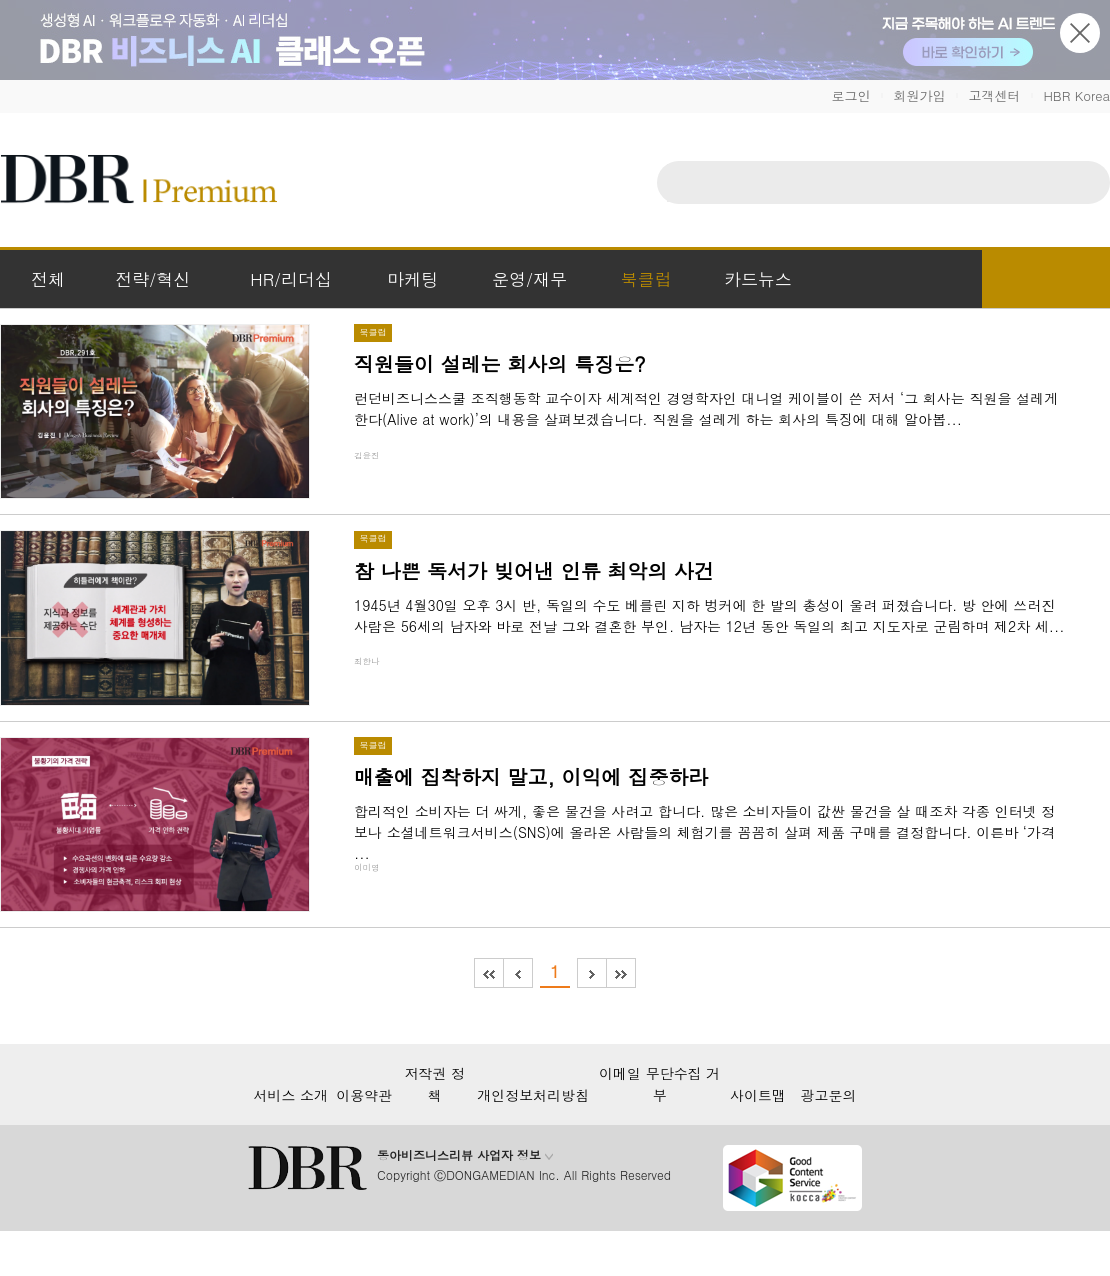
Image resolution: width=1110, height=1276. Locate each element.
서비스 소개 (290, 1095)
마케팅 (412, 279)
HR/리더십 (291, 279)
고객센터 (994, 95)
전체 (48, 279)
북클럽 (646, 279)
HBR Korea (1076, 95)
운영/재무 (529, 279)
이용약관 (364, 1095)
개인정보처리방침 (533, 1095)
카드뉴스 (758, 279)
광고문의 (829, 1095)
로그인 (850, 95)
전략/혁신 (152, 279)
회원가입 (919, 95)
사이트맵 (758, 1095)
